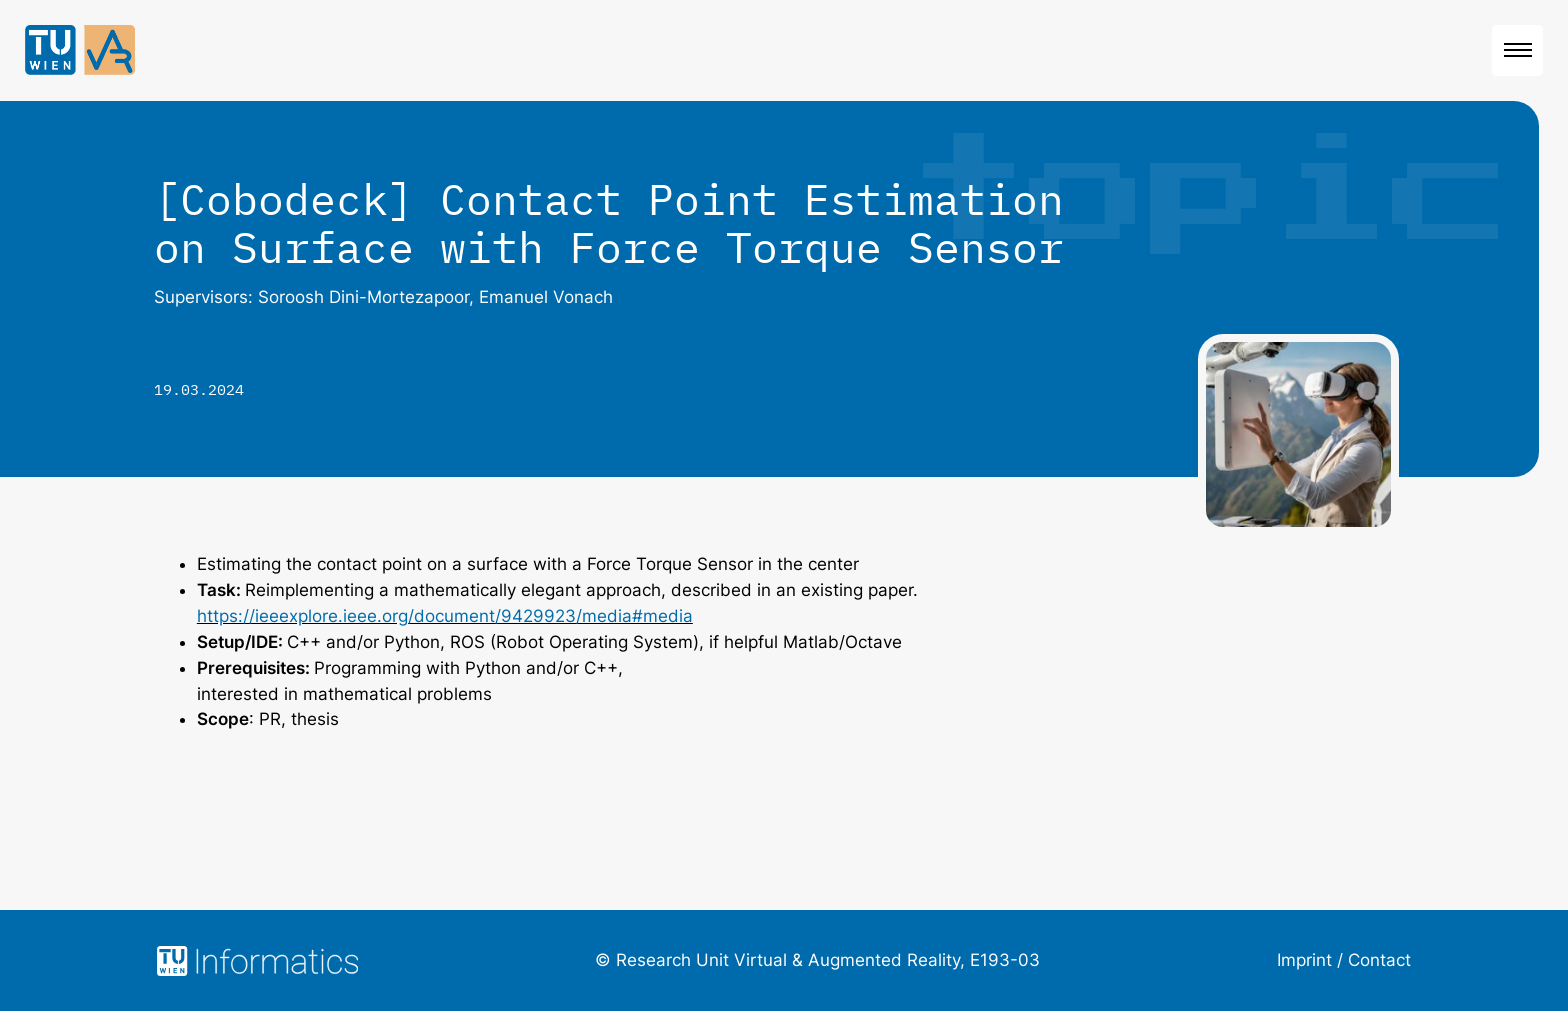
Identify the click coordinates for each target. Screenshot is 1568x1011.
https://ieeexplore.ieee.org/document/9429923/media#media (445, 616)
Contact (1379, 960)
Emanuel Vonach (546, 297)
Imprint (1304, 960)
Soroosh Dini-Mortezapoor (363, 297)
